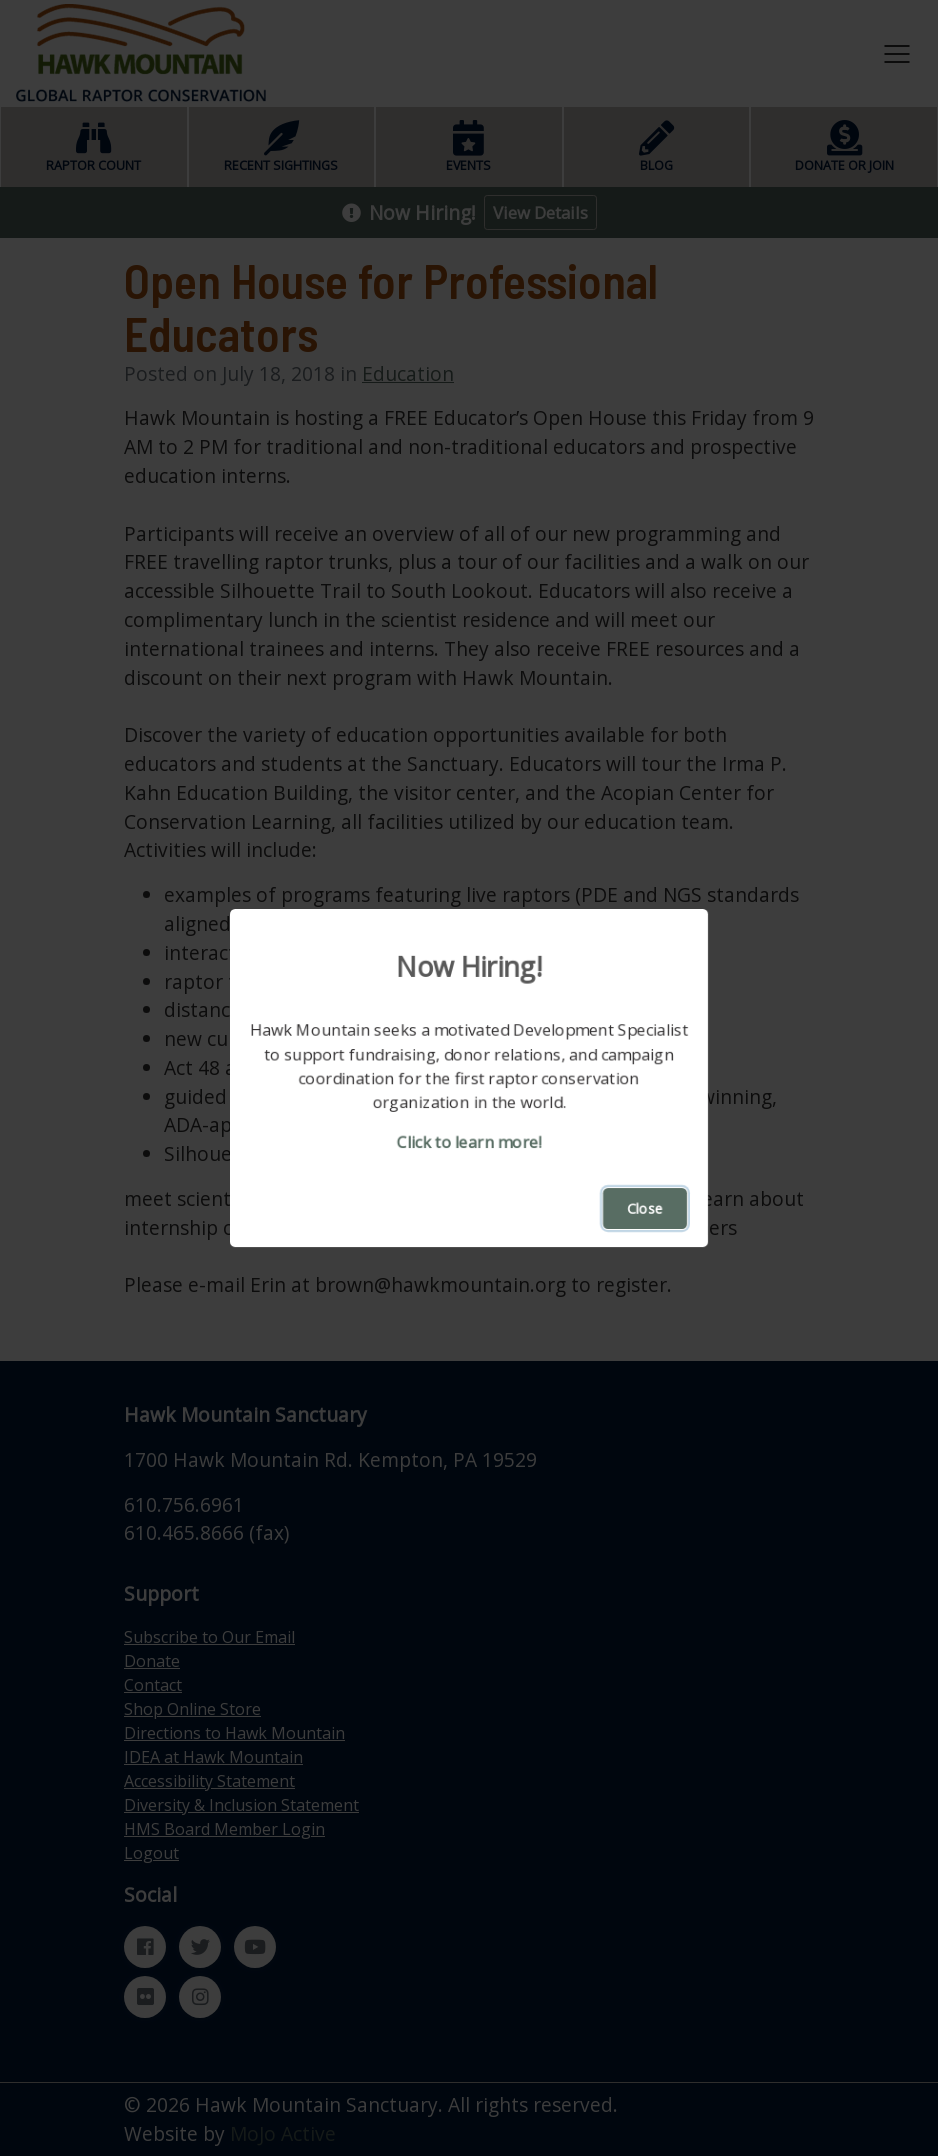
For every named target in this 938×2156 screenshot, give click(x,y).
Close (645, 1208)
